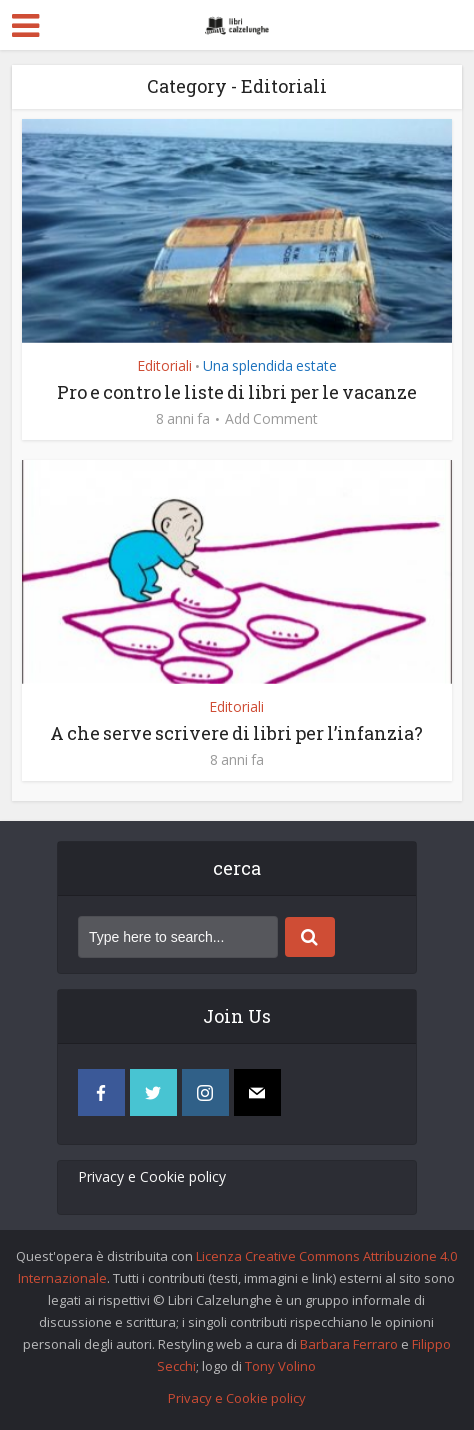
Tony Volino (280, 1366)
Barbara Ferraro (349, 1344)
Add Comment (271, 419)
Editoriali (164, 365)
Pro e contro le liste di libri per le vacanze (237, 392)
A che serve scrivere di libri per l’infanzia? (236, 733)
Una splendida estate (270, 365)
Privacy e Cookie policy (152, 1176)
